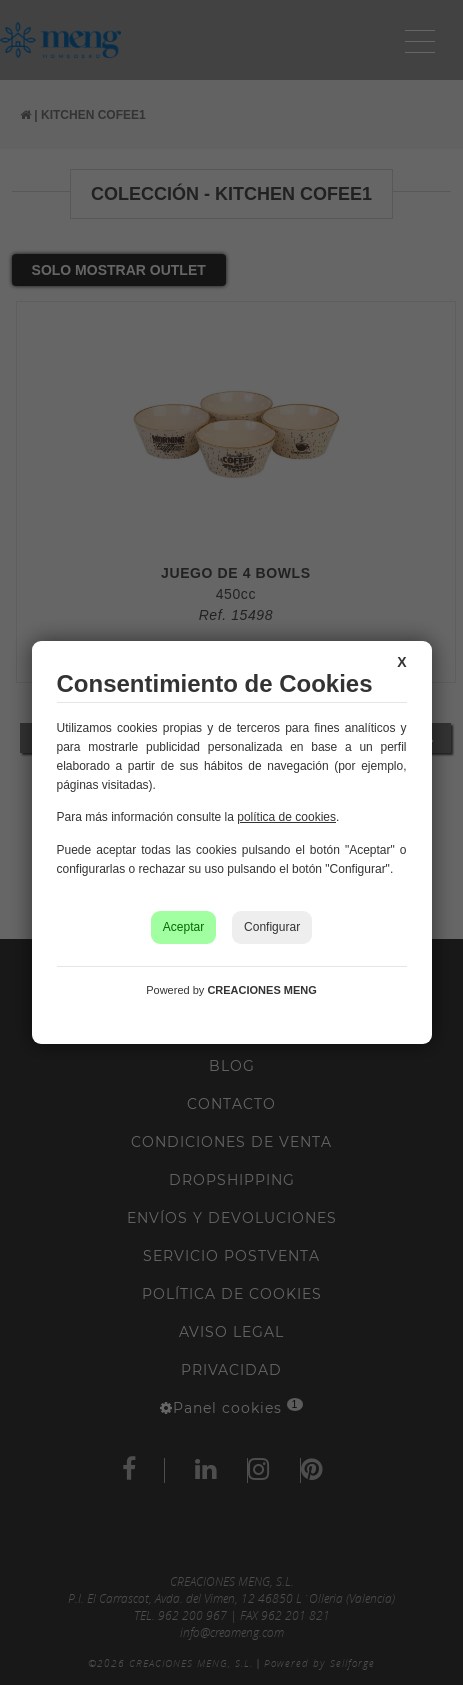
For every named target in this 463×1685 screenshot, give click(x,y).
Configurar (272, 927)
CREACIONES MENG (261, 990)
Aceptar (183, 927)
